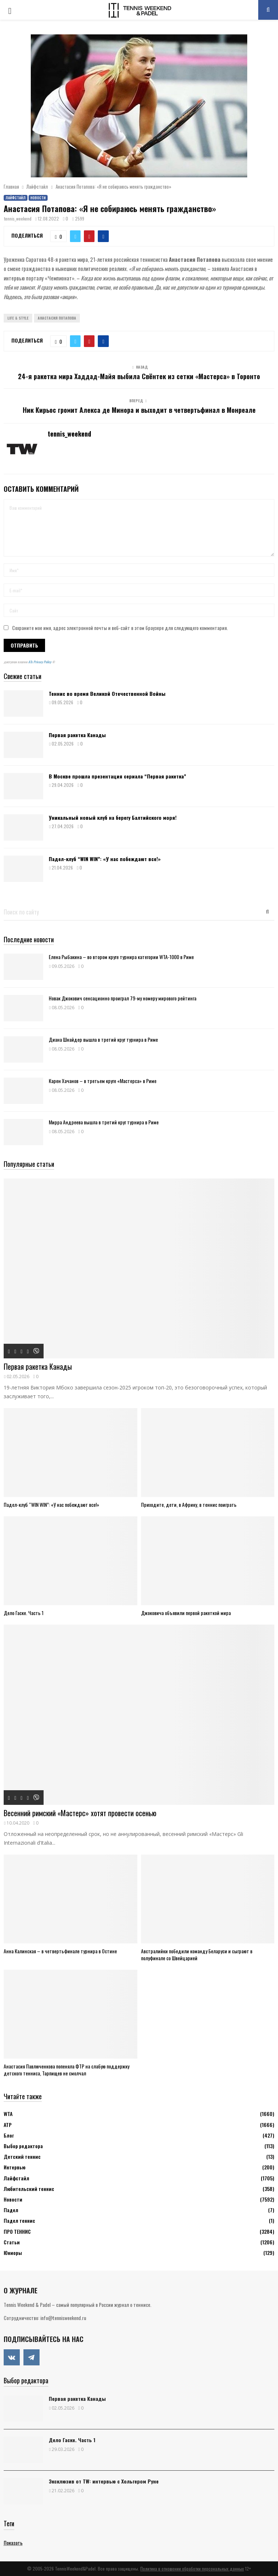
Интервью (14, 2167)
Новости (38, 197)
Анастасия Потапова (57, 318)
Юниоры (13, 2252)
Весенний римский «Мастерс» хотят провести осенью (80, 1812)
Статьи (12, 2242)
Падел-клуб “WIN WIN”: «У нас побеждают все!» (105, 859)
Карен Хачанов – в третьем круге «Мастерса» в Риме (102, 1081)
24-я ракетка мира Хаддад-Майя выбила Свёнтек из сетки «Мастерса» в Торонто (139, 376)
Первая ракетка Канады (77, 735)
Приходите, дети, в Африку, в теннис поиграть (189, 1504)
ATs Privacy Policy (40, 661)
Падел (11, 2210)
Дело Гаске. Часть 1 (24, 1613)
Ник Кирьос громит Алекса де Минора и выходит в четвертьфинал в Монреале (139, 410)
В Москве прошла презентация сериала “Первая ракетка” (117, 776)
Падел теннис (19, 2220)
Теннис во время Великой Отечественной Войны (107, 693)
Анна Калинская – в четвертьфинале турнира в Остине (60, 1951)
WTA (8, 2113)
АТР (8, 2124)
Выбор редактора (23, 2146)
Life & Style (18, 318)
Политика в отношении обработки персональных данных (192, 2568)
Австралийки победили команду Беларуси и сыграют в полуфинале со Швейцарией (196, 1954)
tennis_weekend (17, 218)
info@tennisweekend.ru (63, 2318)
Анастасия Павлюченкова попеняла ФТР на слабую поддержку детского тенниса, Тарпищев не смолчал (66, 2069)
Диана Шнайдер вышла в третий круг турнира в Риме (103, 1039)
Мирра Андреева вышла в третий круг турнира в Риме (104, 1122)
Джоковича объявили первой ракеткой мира (186, 1613)
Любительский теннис (29, 2188)
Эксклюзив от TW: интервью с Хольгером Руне (104, 2481)
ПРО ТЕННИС (17, 2231)
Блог (9, 2135)
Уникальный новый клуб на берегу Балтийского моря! (113, 817)
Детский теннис (22, 2156)
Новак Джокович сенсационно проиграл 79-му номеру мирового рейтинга (122, 998)
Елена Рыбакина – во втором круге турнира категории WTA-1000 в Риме (121, 957)
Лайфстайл (15, 197)
